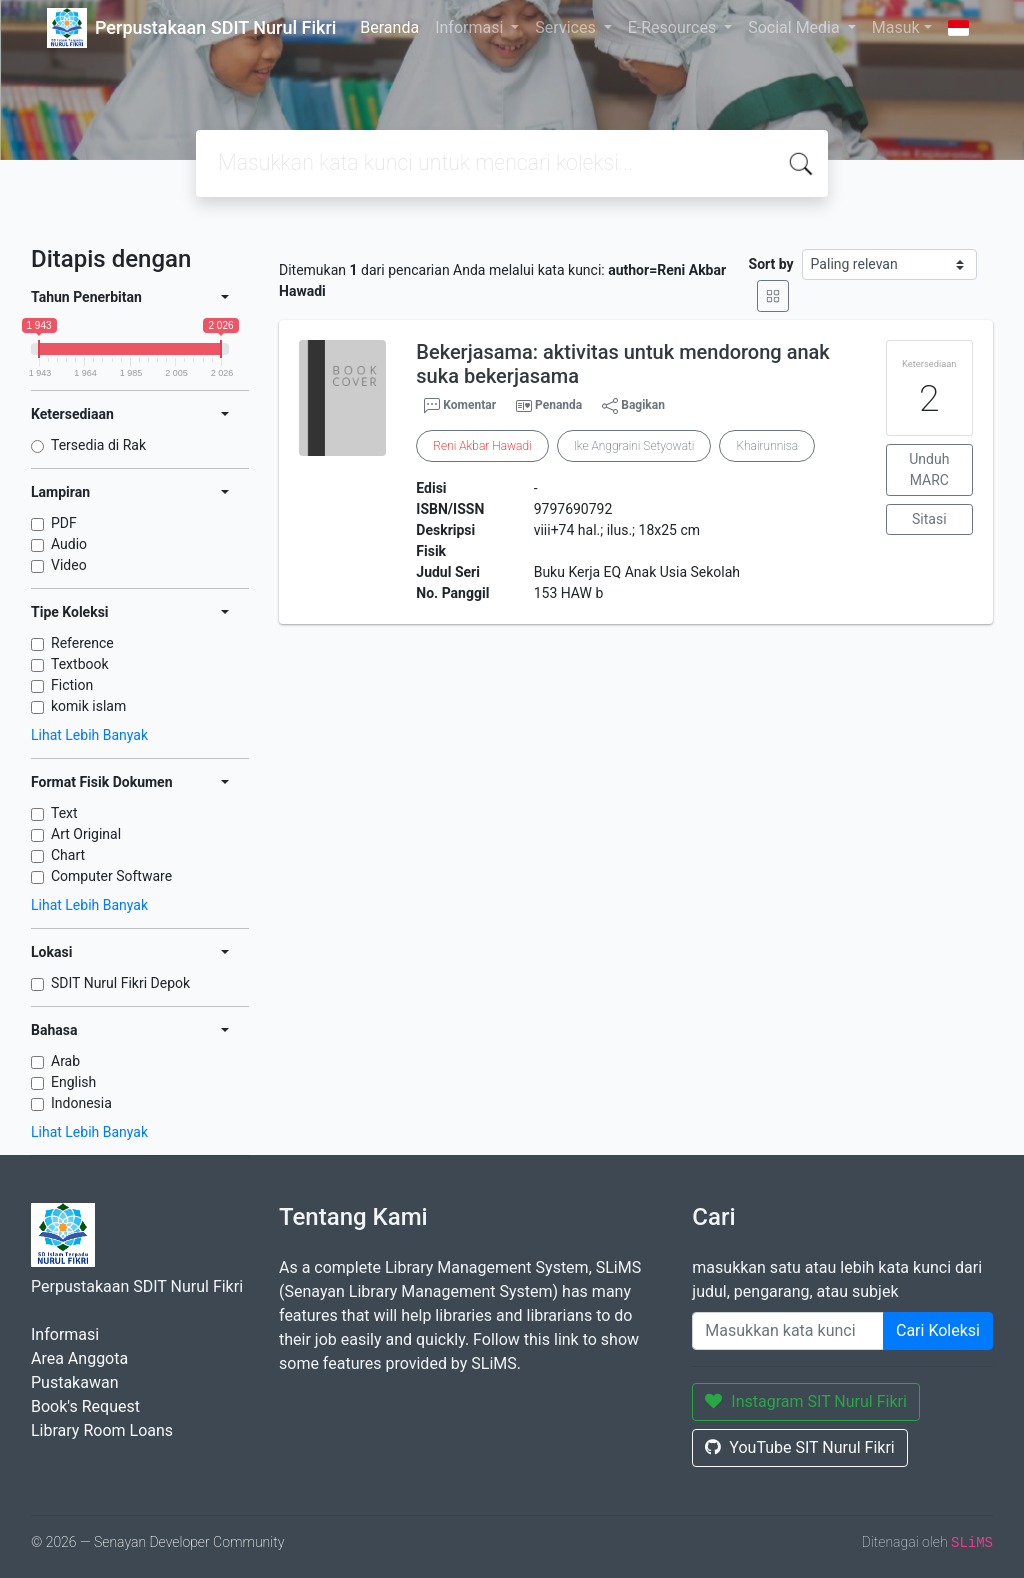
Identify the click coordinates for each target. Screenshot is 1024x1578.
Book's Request (85, 1406)
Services (567, 27)
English (73, 1082)
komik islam (88, 706)
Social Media (796, 27)
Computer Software (111, 876)
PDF (64, 523)
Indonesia (81, 1103)
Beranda (389, 27)
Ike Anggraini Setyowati (634, 446)
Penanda (558, 405)
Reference (82, 643)
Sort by (771, 264)
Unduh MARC (929, 469)
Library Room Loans (102, 1430)
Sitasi (929, 519)
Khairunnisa (767, 446)
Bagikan (633, 406)
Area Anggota (79, 1358)
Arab (65, 1061)
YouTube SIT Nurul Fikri (799, 1447)
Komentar (460, 406)
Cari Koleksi (938, 1330)
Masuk (896, 27)
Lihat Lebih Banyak (89, 735)
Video (69, 565)
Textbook (80, 664)
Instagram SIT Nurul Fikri (806, 1401)
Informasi (471, 27)
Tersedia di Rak (98, 445)
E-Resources (674, 27)
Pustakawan (74, 1382)
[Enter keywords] (788, 1331)
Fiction (72, 685)
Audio (69, 544)
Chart (68, 855)
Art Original (86, 834)
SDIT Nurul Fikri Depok (120, 983)
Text (64, 813)
